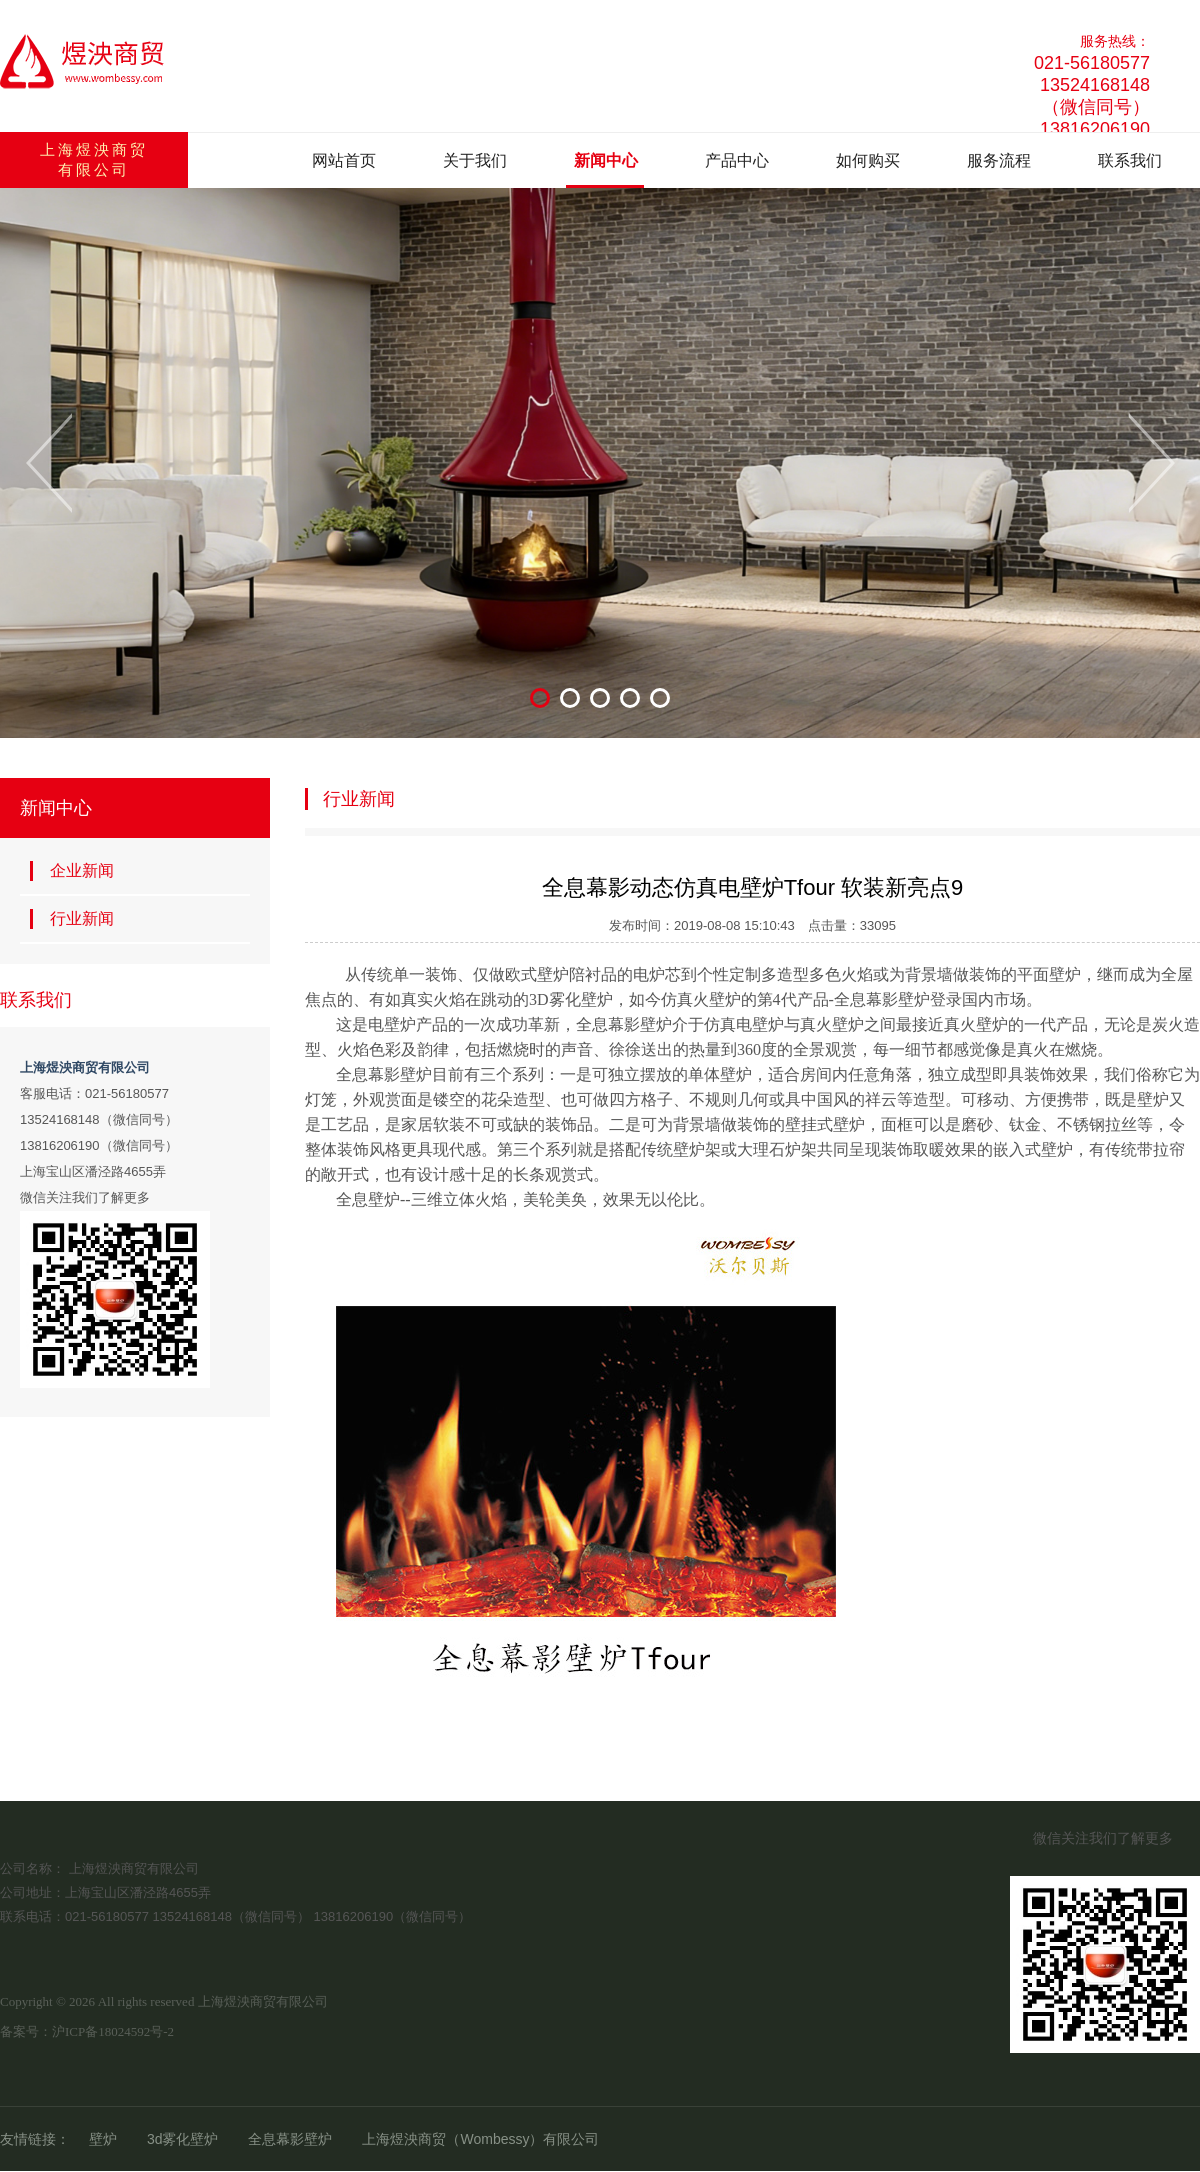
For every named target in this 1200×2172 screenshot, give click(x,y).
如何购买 (868, 160)
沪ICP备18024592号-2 (113, 2031)
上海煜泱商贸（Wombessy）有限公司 (480, 2139)
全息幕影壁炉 (290, 2139)
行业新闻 (72, 919)
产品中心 (737, 160)
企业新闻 (72, 871)
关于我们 (475, 160)
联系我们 (1130, 160)
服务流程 (999, 160)
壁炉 (103, 2139)
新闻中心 (606, 160)
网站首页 (344, 160)
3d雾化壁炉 (183, 2139)
